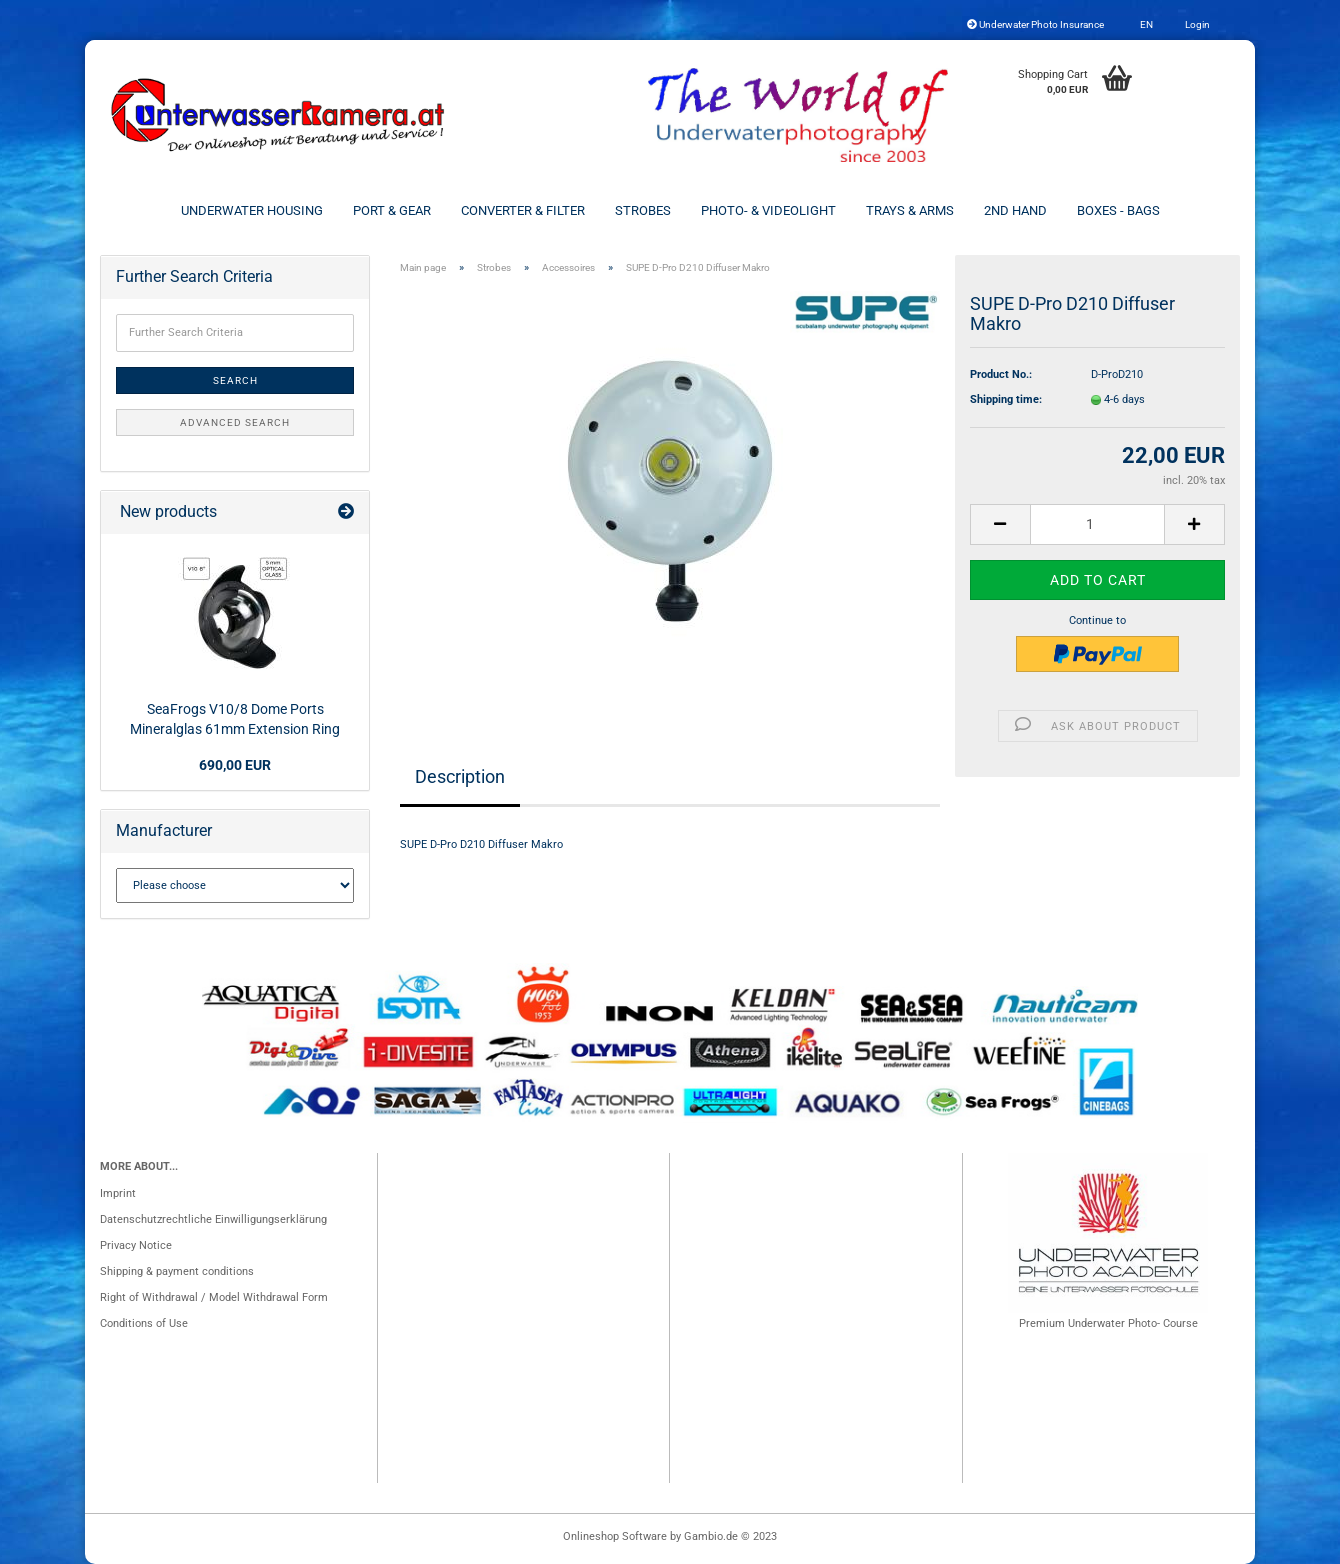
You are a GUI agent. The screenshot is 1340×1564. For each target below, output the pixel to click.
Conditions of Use (144, 1323)
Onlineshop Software (615, 1536)
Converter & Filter (523, 210)
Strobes (643, 210)
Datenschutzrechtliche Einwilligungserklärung (213, 1219)
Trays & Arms (910, 210)
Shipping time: (1006, 399)
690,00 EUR (235, 765)
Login (1196, 24)
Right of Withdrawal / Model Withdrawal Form (214, 1297)
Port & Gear (392, 210)
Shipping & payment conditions (177, 1271)
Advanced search (235, 422)
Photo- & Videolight (768, 210)
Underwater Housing (252, 210)
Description (460, 776)
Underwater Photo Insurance (1035, 24)
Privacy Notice (136, 1245)
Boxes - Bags (1118, 210)
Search (235, 380)
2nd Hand (1015, 210)
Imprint (118, 1193)
